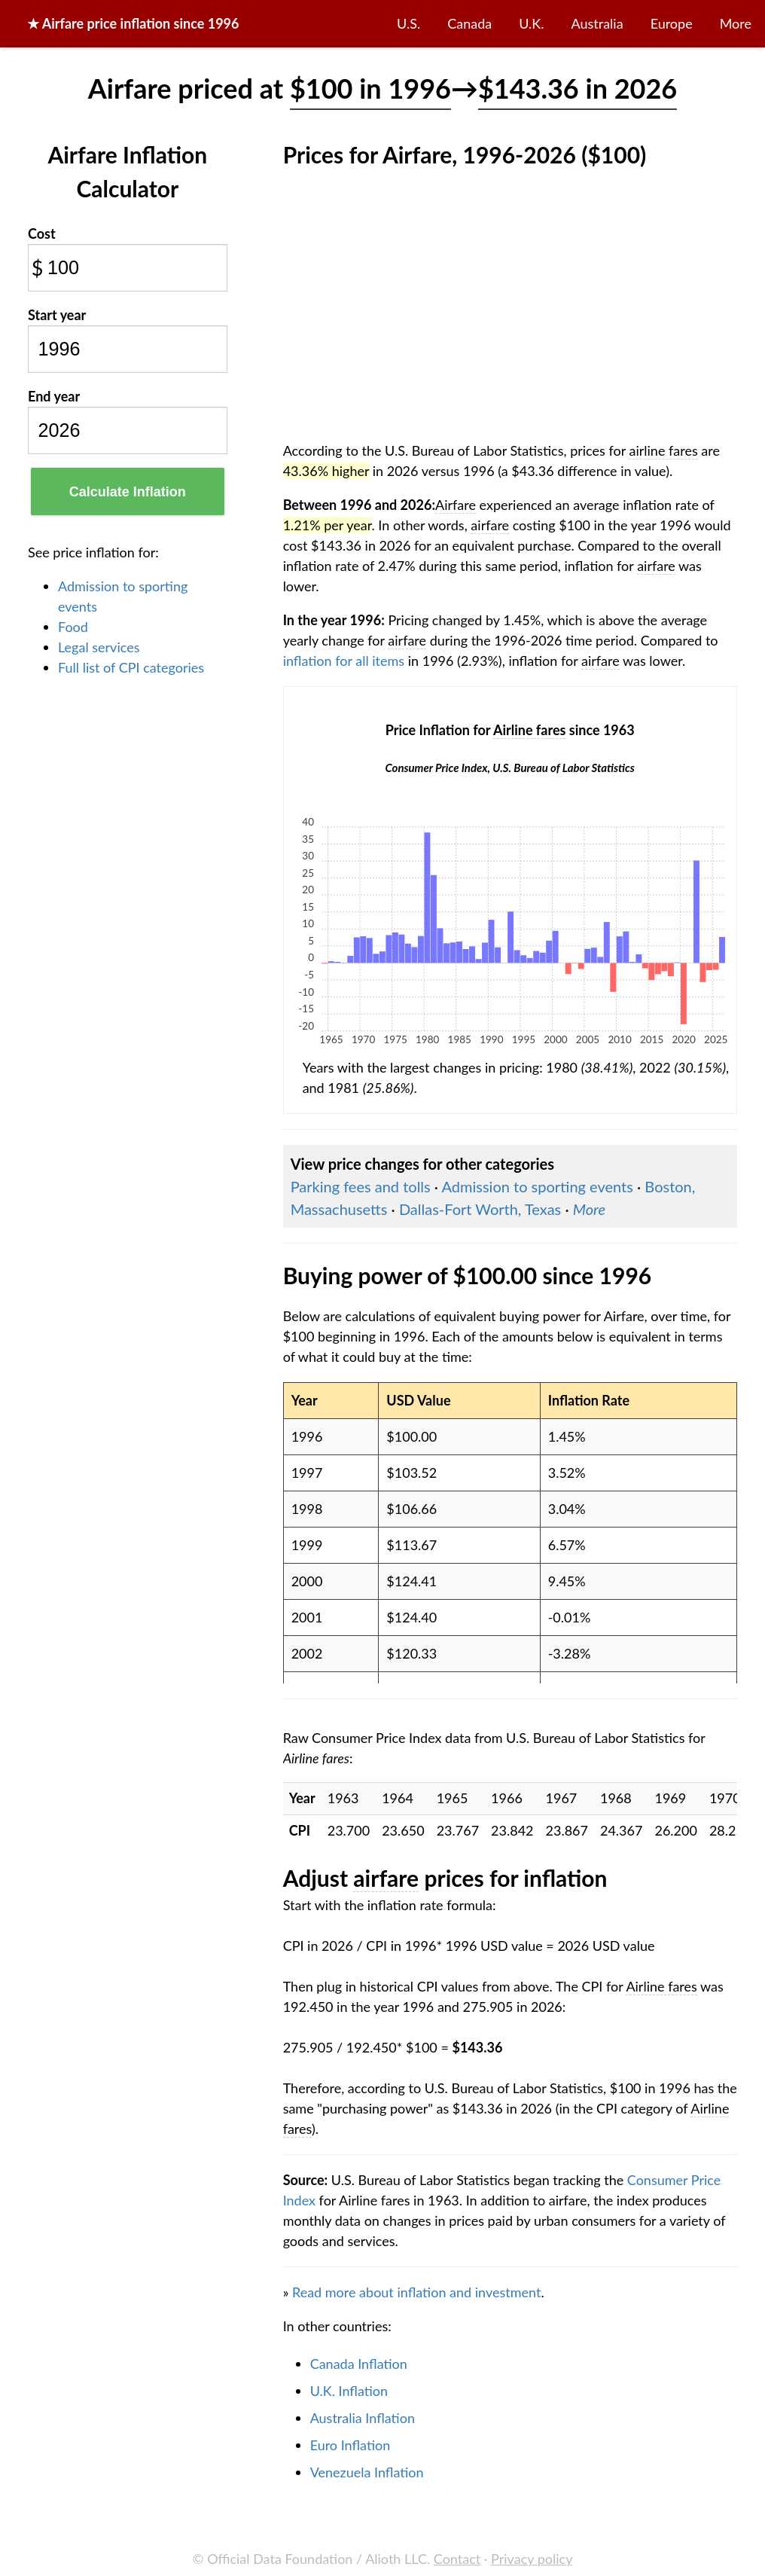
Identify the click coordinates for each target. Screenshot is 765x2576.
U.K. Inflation (349, 2390)
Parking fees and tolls (361, 1186)
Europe (672, 23)
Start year (57, 315)
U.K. (531, 23)
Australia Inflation (362, 2418)
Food (73, 626)
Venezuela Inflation (367, 2472)
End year (54, 396)
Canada (469, 23)
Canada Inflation (358, 2363)
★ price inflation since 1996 (133, 23)
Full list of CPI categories (131, 667)
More (735, 23)
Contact (457, 2558)
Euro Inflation (350, 2445)
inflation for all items (344, 660)
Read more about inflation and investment (416, 2292)
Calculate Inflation (127, 491)
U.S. (408, 23)
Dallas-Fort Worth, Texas (480, 1209)
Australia (597, 23)
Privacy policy (531, 2558)
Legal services (98, 647)
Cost (42, 233)
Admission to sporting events (537, 1186)
